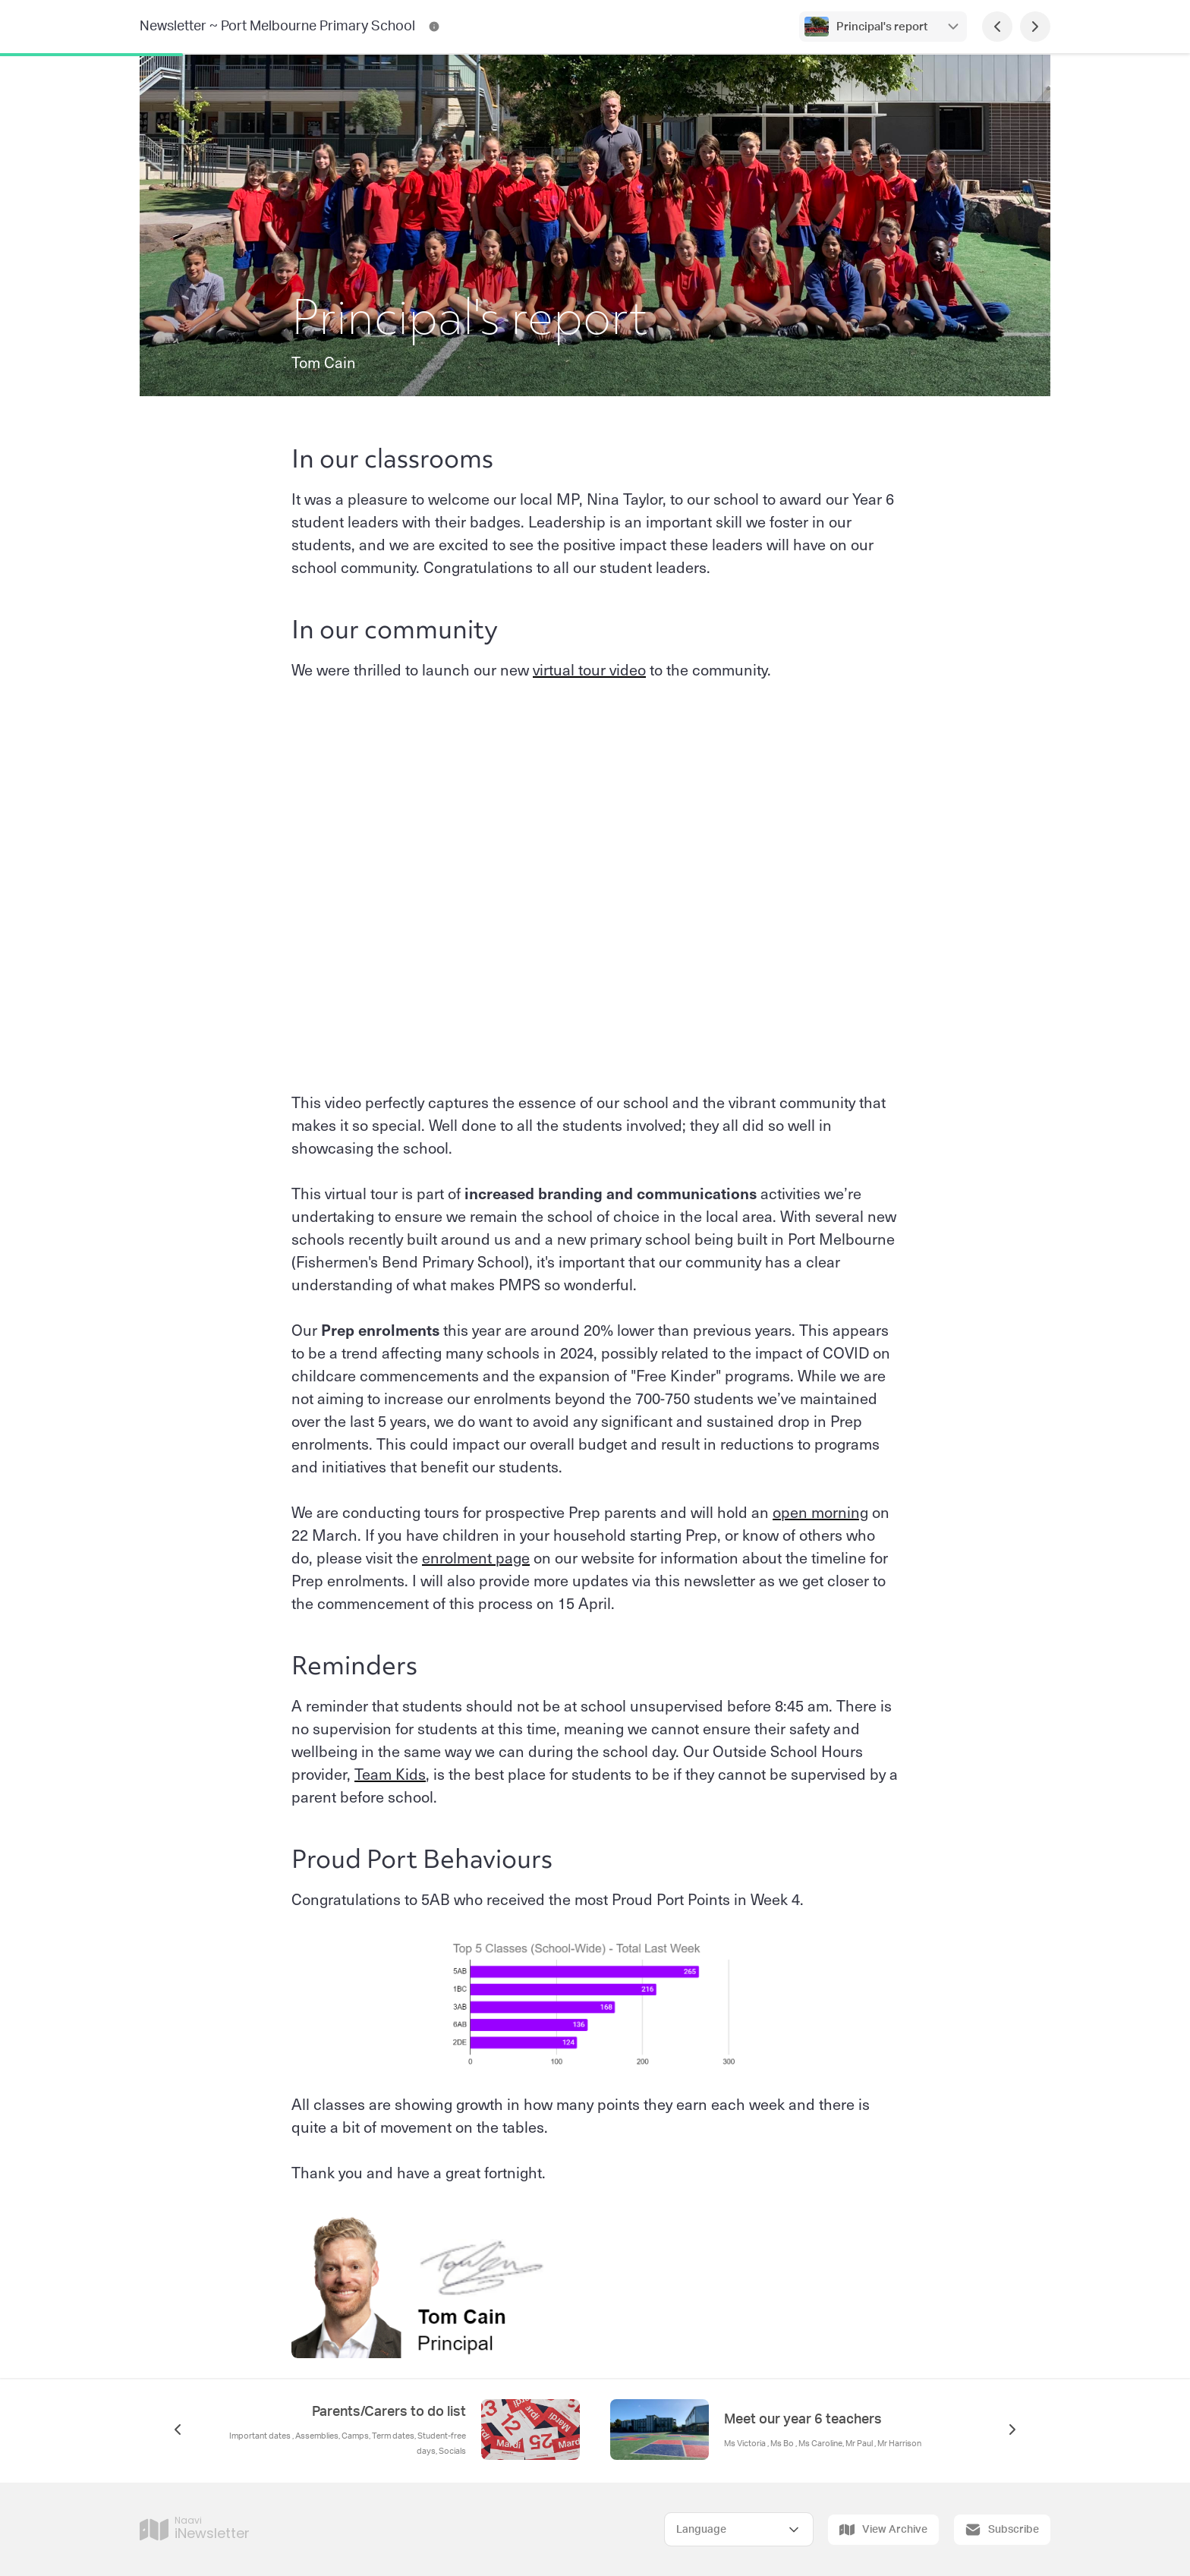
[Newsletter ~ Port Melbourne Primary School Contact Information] (434, 26)
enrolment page (476, 1557)
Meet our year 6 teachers (803, 2419)
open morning (820, 1512)
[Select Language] (739, 2529)
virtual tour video (589, 669)
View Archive (883, 2529)
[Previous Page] (997, 26)
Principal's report (883, 27)
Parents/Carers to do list (389, 2412)
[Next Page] (1035, 26)
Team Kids (390, 1773)
